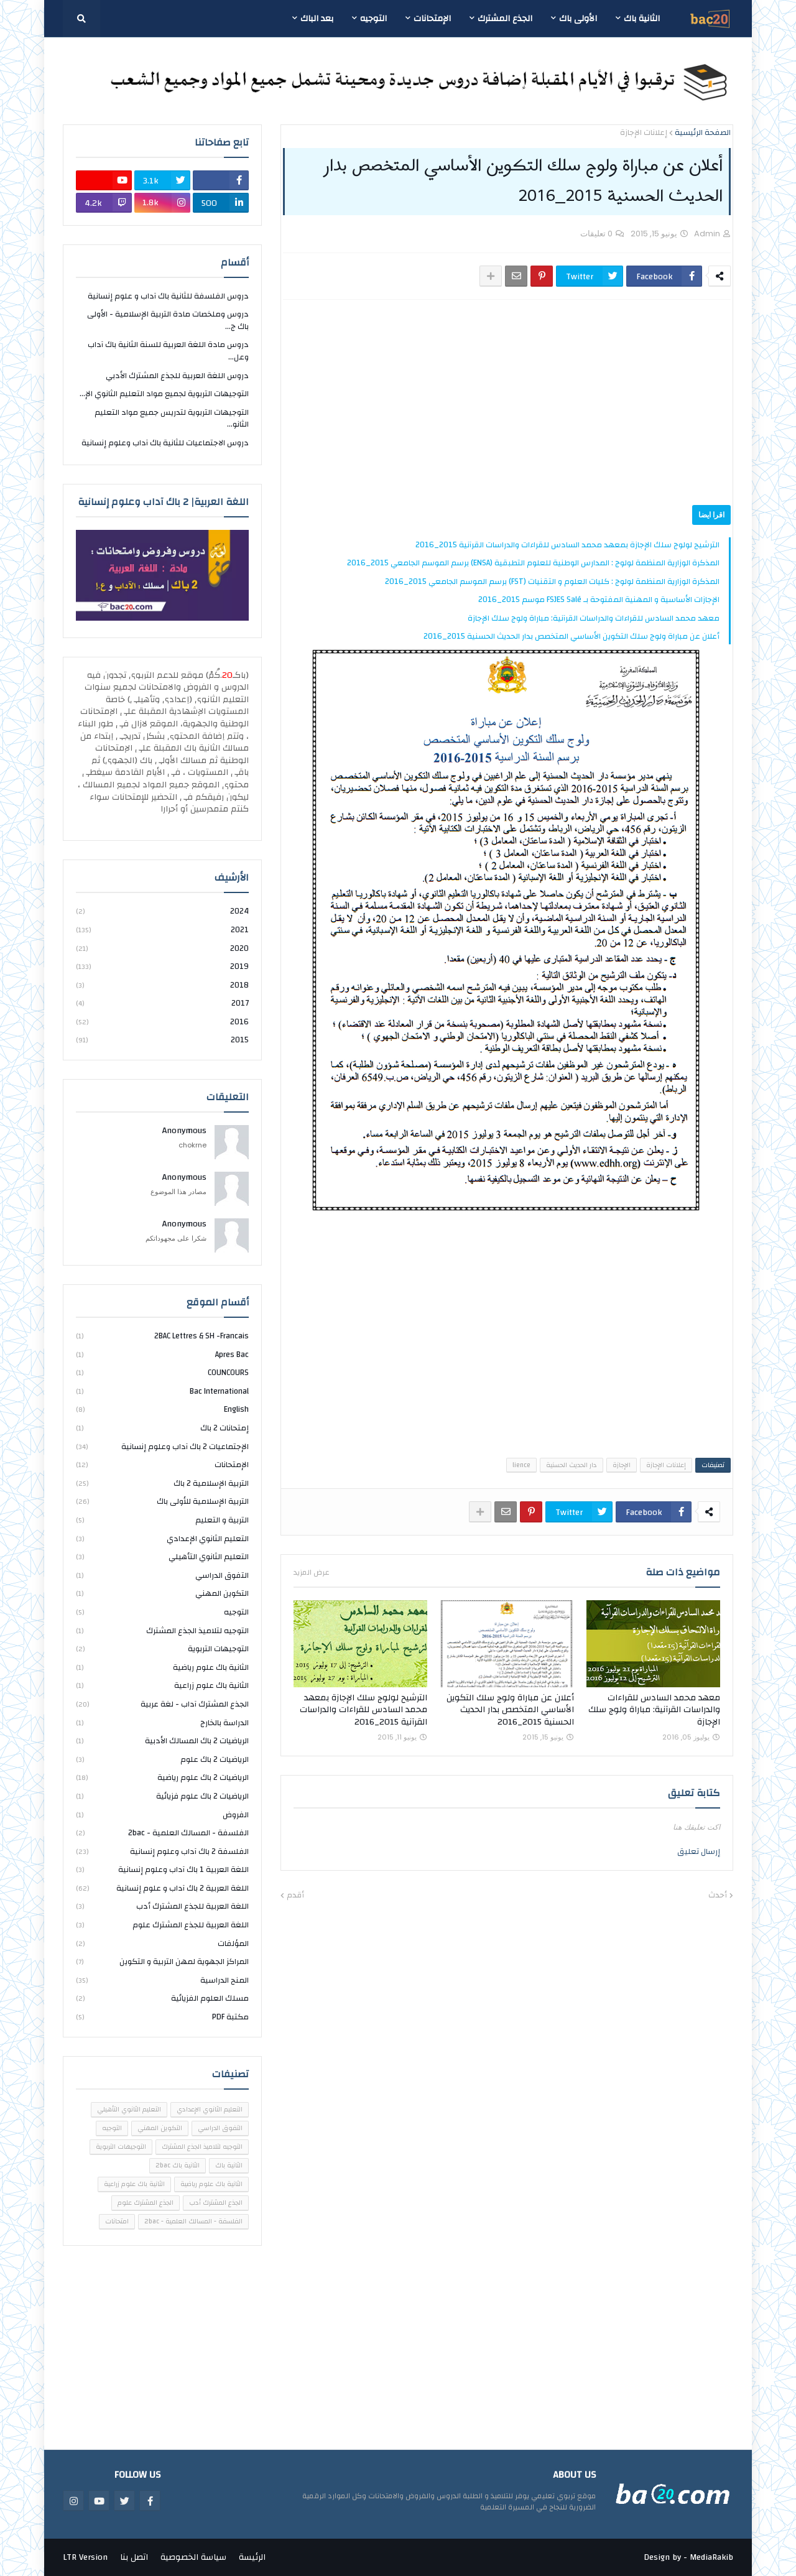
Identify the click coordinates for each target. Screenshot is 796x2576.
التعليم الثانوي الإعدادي (162, 1538)
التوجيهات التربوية (162, 1648)
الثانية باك (229, 2165)
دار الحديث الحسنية (571, 1465)
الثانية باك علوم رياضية (162, 1667)
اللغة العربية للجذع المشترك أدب (162, 1906)
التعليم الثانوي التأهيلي (162, 1556)
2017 (162, 1003)
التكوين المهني (162, 1593)
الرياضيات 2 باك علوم (162, 1759)
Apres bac (162, 1354)
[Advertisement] (507, 402)
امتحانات (117, 2221)
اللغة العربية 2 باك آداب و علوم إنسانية (162, 1888)
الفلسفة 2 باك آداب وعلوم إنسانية (162, 1851)
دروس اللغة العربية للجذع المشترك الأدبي (177, 375)
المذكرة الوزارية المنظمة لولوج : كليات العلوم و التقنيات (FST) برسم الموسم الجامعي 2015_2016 (552, 581)
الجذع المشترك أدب (216, 2203)
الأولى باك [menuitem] (578, 19)
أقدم (295, 1895)
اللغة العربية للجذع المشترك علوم (162, 1924)
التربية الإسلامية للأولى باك (162, 1501)
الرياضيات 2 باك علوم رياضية (162, 1777)
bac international (162, 1391)
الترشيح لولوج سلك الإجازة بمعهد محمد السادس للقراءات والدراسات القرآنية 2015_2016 (567, 544)
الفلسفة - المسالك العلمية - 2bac (162, 1832)
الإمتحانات (162, 1464)
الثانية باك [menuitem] (642, 19)
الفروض (162, 1814)
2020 (162, 948)
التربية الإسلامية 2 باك (162, 1483)
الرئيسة (252, 2557)
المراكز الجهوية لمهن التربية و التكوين (162, 1961)
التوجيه (162, 1612)
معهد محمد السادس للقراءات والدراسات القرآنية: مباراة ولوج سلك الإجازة (594, 618)
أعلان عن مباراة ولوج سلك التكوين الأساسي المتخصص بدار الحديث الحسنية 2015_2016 (571, 636)
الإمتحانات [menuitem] (432, 19)
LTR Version (85, 2557)
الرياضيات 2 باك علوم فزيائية (162, 1796)
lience (521, 1465)
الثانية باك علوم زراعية (162, 1685)
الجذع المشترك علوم (146, 2203)
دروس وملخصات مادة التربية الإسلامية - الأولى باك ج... (168, 320)
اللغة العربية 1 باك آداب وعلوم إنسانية (162, 1869)
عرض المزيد (312, 1572)
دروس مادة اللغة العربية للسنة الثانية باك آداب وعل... (168, 350)
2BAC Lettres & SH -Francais (162, 1336)
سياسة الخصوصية (193, 2557)
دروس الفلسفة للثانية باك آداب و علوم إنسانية (168, 296)
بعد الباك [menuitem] (316, 19)
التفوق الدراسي (162, 1575)
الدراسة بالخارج (162, 1722)
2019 (162, 966)
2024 (162, 912)
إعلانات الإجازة (643, 133)
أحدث (717, 1895)
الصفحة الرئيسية (703, 133)
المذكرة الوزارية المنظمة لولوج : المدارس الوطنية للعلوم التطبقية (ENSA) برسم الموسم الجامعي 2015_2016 (533, 562)
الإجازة (622, 1465)
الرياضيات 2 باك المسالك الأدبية (162, 1740)
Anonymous (184, 1131)
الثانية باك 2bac (177, 2165)
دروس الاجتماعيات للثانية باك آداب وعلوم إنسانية (165, 442)
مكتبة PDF (162, 2016)
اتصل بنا (134, 2557)
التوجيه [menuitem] (373, 19)
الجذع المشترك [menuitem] (505, 19)
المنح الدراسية (162, 1980)
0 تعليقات (596, 233)
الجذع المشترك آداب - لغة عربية (162, 1704)
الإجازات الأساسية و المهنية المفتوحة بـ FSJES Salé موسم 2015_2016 (599, 599)
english (162, 1409)
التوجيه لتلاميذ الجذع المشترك (162, 1630)
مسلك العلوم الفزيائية (162, 1998)
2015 (162, 1039)
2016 (162, 1021)
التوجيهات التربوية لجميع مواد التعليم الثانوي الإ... (164, 393)
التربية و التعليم (162, 1520)
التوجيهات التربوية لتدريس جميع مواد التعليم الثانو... (172, 418)
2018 (162, 985)
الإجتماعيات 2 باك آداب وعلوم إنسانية (162, 1446)
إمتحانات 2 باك (162, 1427)
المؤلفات (162, 1943)
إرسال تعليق (698, 1851)
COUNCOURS (162, 1372)
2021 (162, 929)
